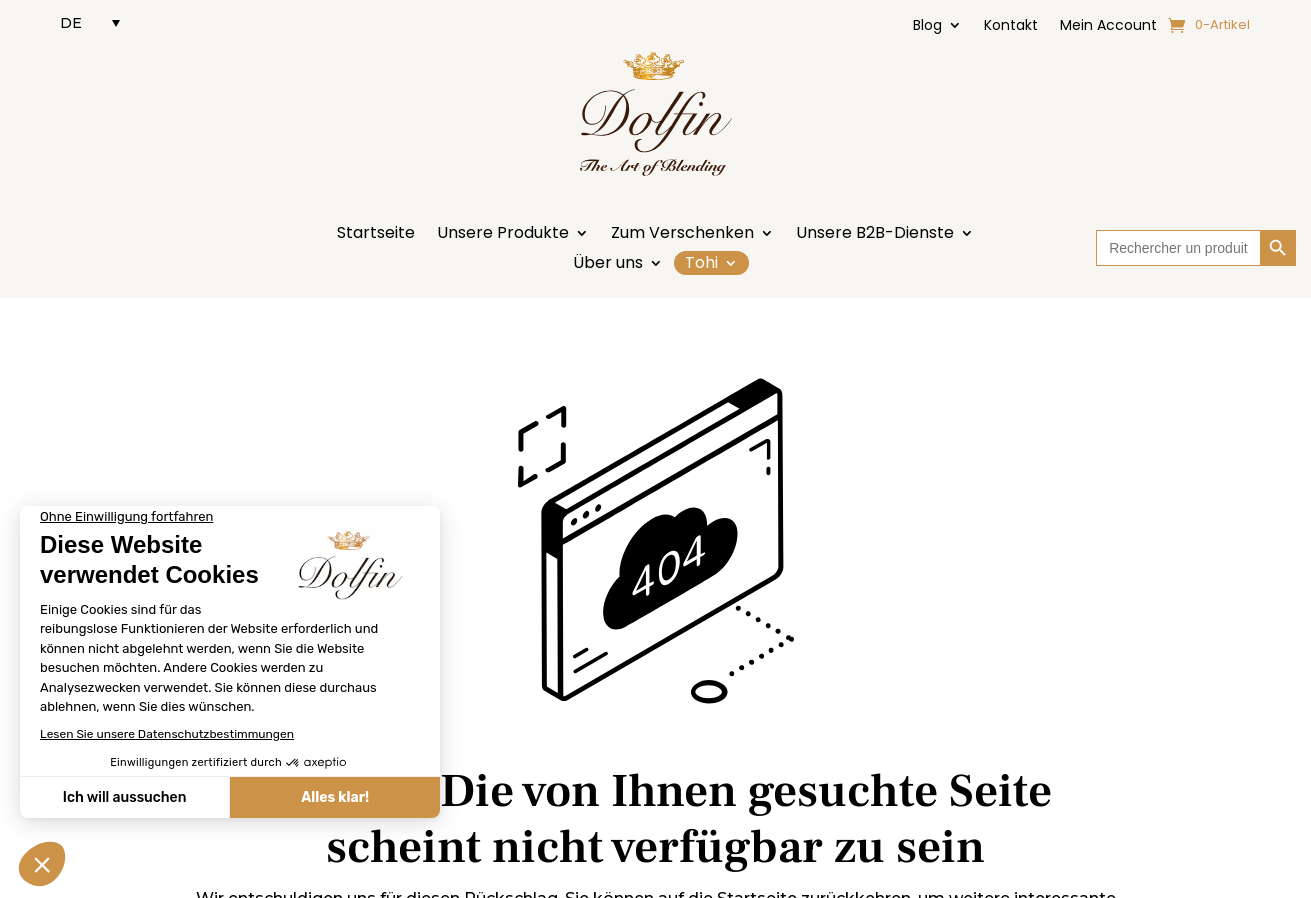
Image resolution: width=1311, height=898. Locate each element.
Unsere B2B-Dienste (875, 235)
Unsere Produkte (503, 235)
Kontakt (1011, 26)
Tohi (701, 263)
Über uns (608, 265)
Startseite (376, 235)
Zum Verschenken (682, 235)
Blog (927, 26)
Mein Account (1108, 26)
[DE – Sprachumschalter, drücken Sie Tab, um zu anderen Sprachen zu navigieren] (90, 22)
